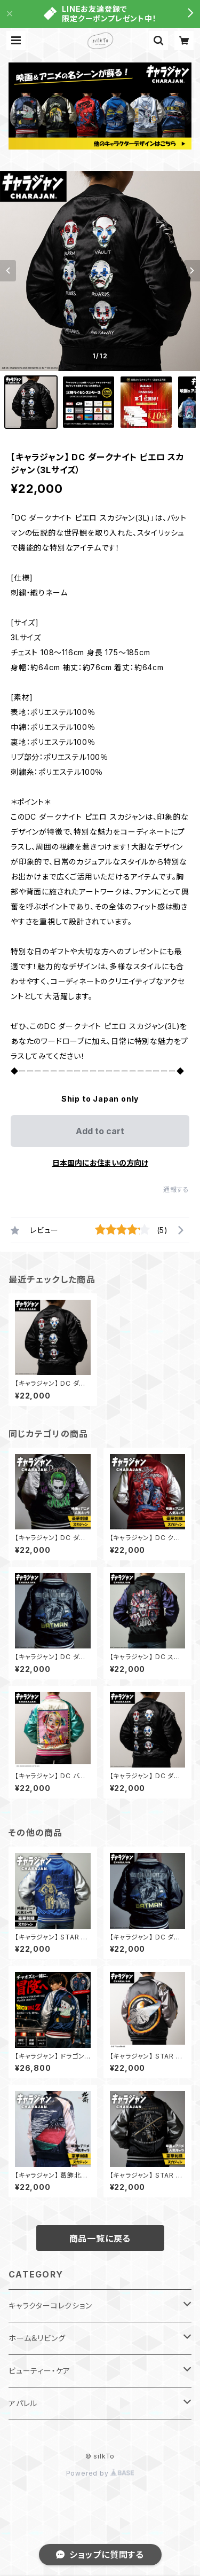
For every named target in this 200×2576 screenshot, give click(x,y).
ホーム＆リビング (37, 2338)
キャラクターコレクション (50, 2305)
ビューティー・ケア (39, 2370)
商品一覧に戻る (100, 2238)
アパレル (23, 2403)
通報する (176, 1189)
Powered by (100, 2473)
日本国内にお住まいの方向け (100, 1162)
